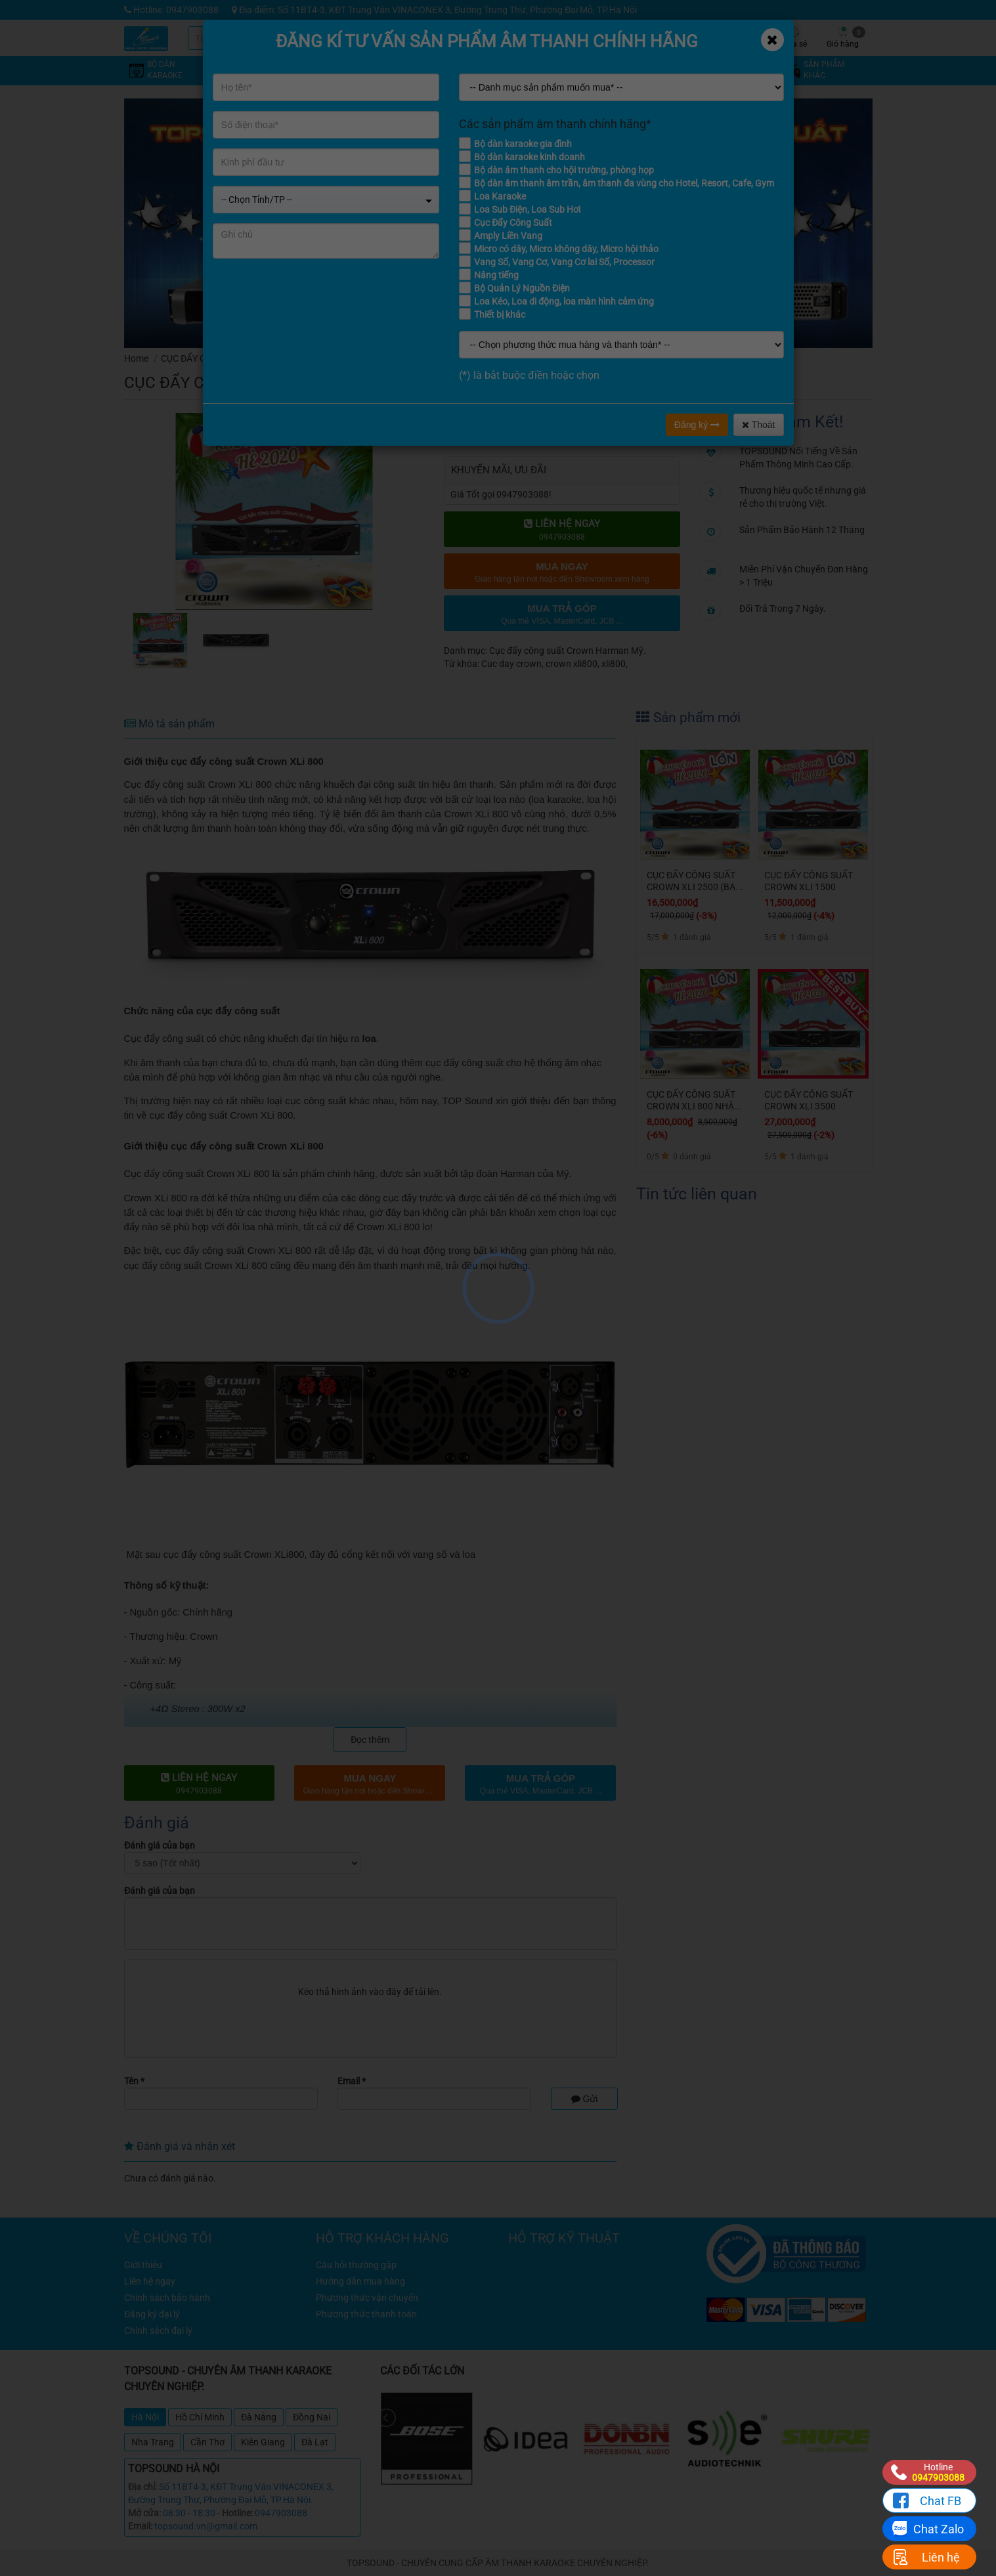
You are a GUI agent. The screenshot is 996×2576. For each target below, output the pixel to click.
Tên (134, 2081)
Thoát (758, 424)
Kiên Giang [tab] (263, 2442)
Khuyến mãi (596, 37)
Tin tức (695, 37)
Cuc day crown (511, 663)
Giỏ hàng (846, 37)
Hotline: (237, 2513)
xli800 (613, 663)
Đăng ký (697, 424)
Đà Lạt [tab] (314, 2442)
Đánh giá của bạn (159, 1845)
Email (351, 2081)
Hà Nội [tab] (145, 2417)
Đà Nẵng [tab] (258, 2417)
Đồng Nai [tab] (311, 2417)
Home (136, 358)
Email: (140, 2526)
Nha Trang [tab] (152, 2442)
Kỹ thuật (646, 37)
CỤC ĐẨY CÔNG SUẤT (205, 358)
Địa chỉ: (142, 2486)
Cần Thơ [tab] (207, 2442)
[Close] (772, 39)
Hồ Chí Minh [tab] (200, 2417)
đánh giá (634, 378)
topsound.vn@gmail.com (205, 2526)
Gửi (584, 2098)
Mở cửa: (144, 2513)
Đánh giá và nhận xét (179, 2146)
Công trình (744, 37)
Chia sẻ (794, 37)
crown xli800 (571, 663)
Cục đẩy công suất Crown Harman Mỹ (339, 358)
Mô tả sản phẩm (169, 724)
